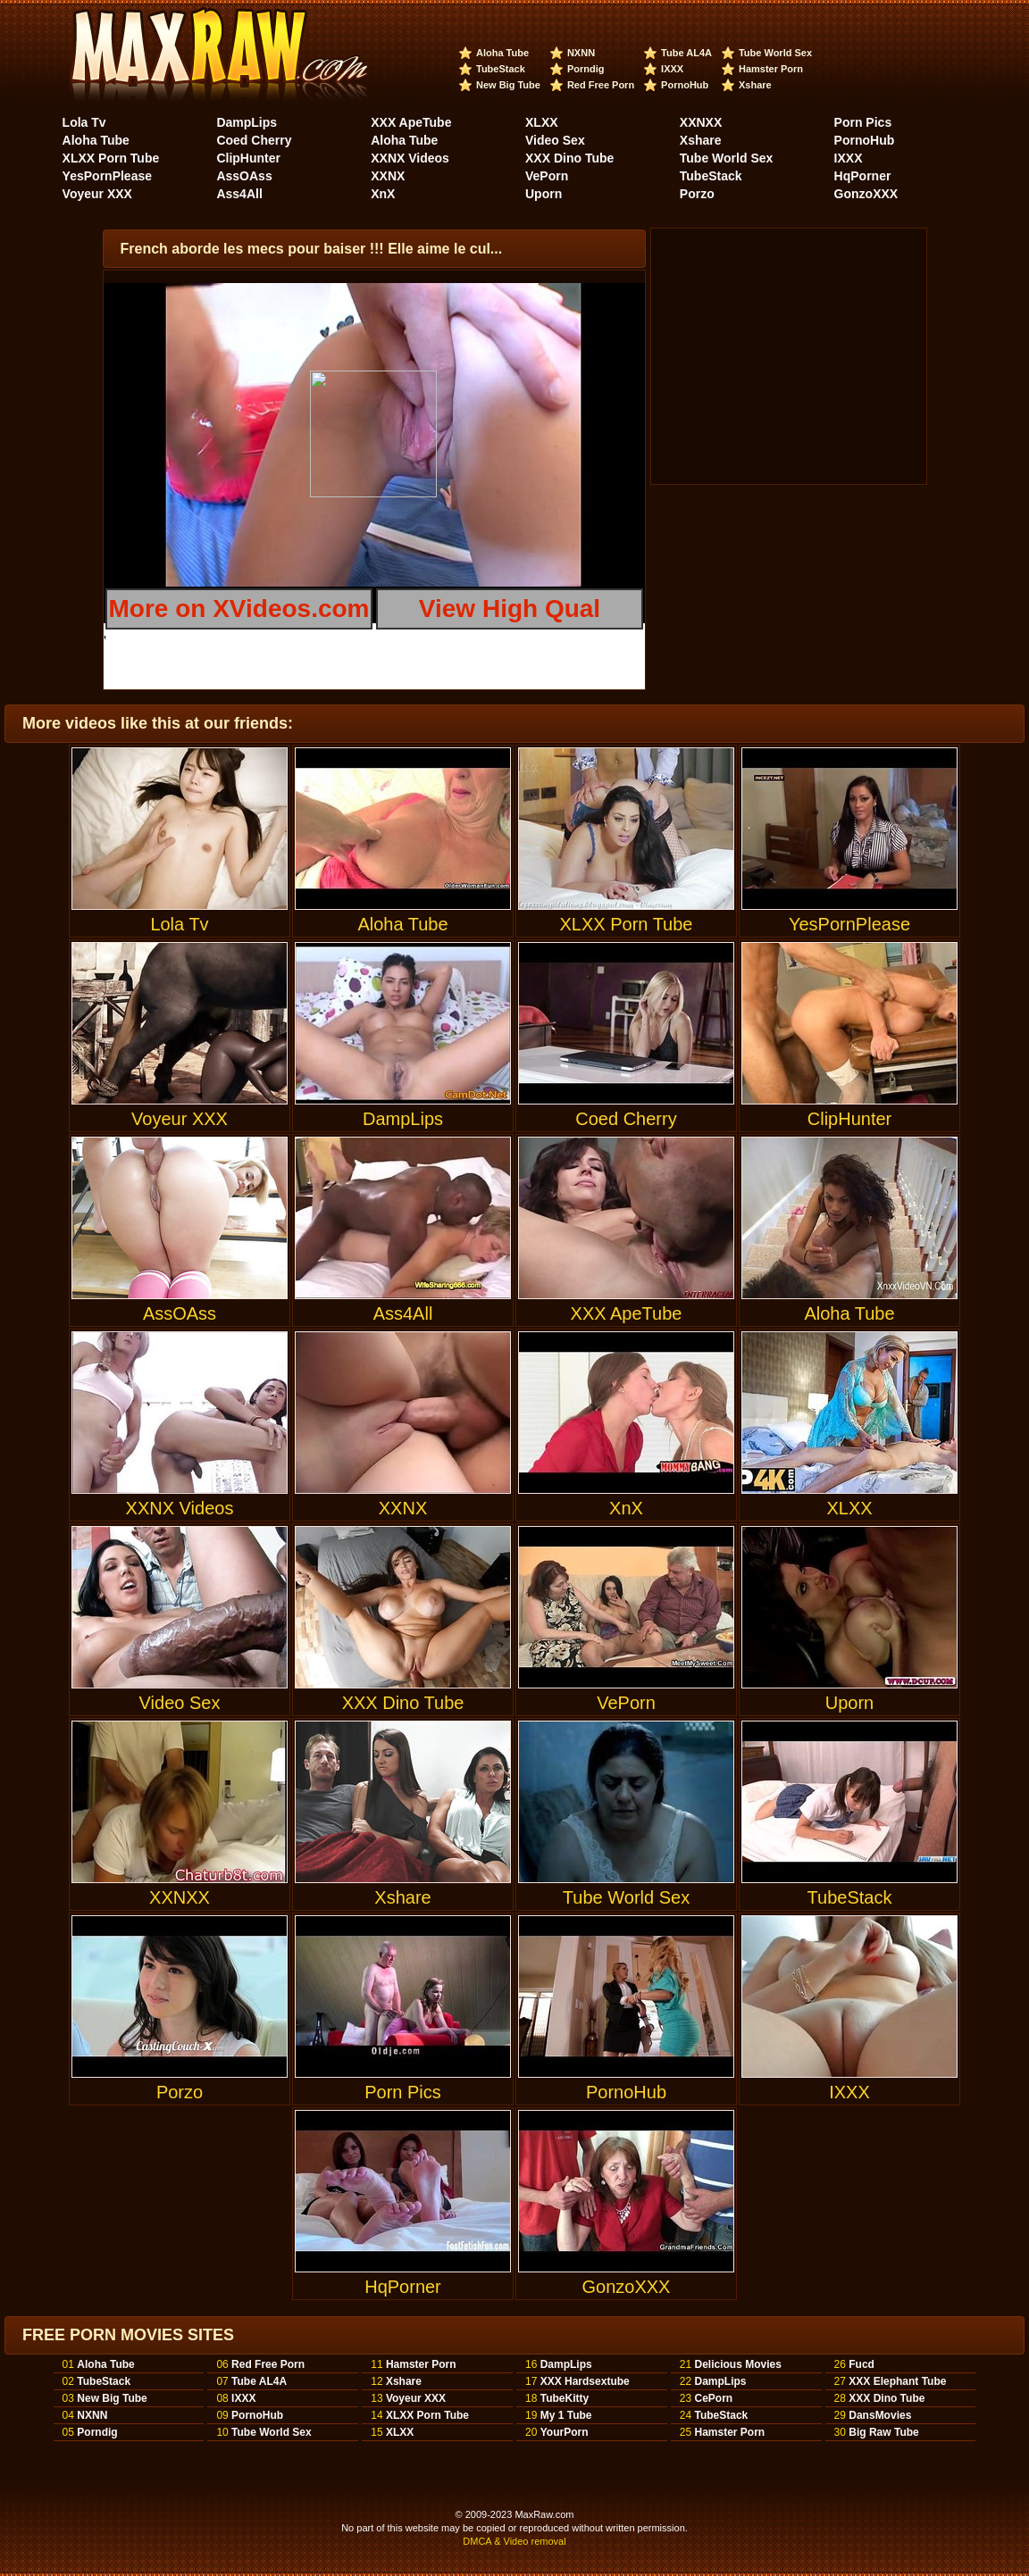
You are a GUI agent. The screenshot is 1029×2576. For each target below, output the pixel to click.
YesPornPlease (107, 176)
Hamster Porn (771, 68)
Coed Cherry (253, 140)
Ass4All (239, 194)
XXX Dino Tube (569, 158)
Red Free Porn (600, 84)
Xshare (755, 84)
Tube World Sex (775, 52)
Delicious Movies (737, 2364)
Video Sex (555, 140)
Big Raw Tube (883, 2432)
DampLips (246, 122)
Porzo (697, 194)
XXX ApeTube (411, 122)
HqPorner (862, 176)
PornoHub (684, 84)
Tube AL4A (686, 52)
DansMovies (880, 2415)
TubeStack (500, 68)
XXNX (388, 176)
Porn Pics (863, 122)
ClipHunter (248, 158)
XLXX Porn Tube (111, 158)
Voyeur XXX (97, 194)
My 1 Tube (566, 2415)
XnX (383, 194)
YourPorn (564, 2432)
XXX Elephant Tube (897, 2381)
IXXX (672, 68)
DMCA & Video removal (514, 2541)
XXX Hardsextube (585, 2381)
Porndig (586, 68)
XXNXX (701, 122)
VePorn (546, 176)
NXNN (581, 52)
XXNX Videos (410, 158)
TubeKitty (564, 2398)
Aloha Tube (502, 52)
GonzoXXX (866, 194)
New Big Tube (508, 84)
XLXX (541, 122)
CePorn (713, 2398)
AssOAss (244, 176)
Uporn (543, 194)
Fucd (861, 2364)
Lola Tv (84, 122)
